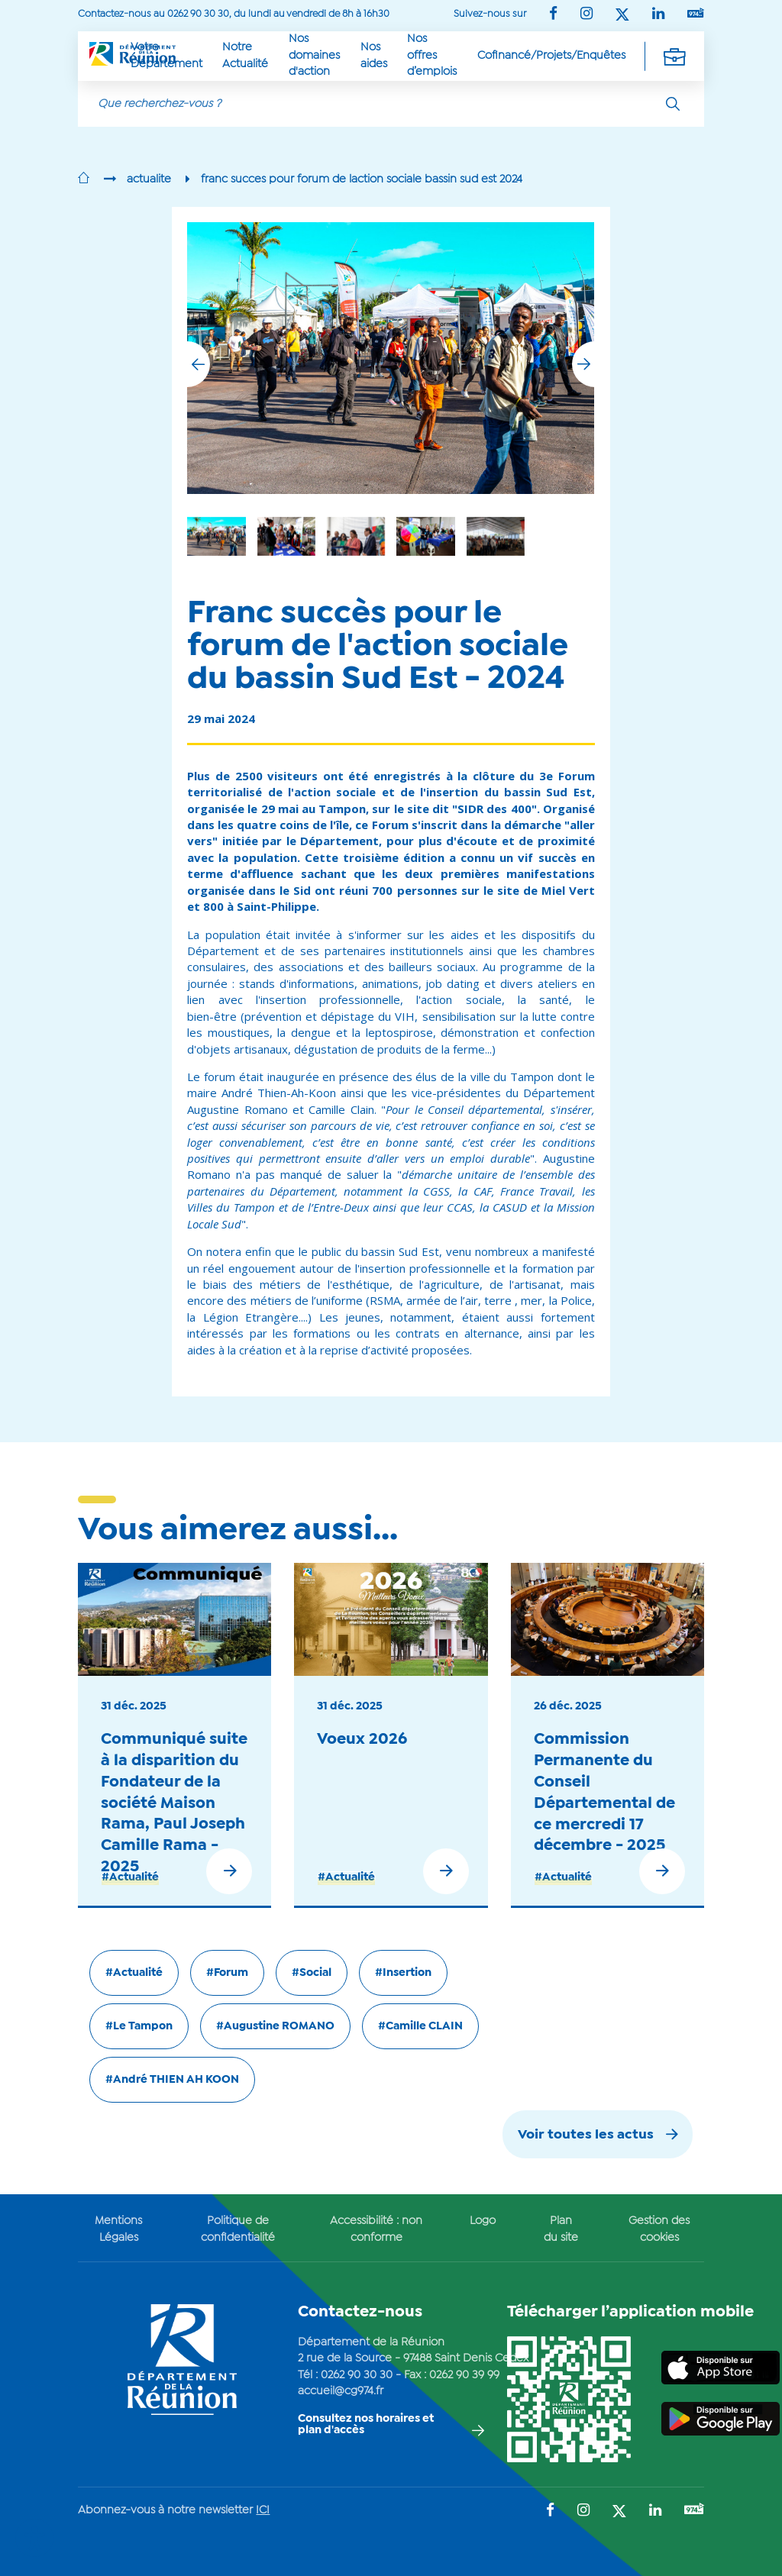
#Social (311, 1972)
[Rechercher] (673, 104)
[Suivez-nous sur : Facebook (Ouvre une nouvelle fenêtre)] (553, 15)
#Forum (227, 1972)
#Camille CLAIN (420, 2026)
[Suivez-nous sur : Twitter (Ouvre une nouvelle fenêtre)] (622, 15)
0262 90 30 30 (357, 2375)
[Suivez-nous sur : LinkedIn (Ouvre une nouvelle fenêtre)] (658, 15)
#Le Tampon (139, 2026)
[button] (583, 364)
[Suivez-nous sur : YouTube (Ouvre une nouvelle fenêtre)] (695, 14)
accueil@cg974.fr (340, 2391)
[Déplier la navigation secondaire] (674, 55)
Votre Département (166, 55)
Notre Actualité (245, 55)
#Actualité (130, 1877)
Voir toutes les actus (586, 2135)
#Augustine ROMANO (275, 2026)
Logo (483, 2221)
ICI (263, 2510)
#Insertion (403, 1972)
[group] (496, 536)
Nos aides (373, 55)
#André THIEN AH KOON (172, 2079)
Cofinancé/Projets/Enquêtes (551, 55)
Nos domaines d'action (314, 55)
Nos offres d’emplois (432, 55)
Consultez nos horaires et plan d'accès (366, 2424)
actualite (149, 179)
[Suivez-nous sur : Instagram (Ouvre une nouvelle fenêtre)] (586, 15)
